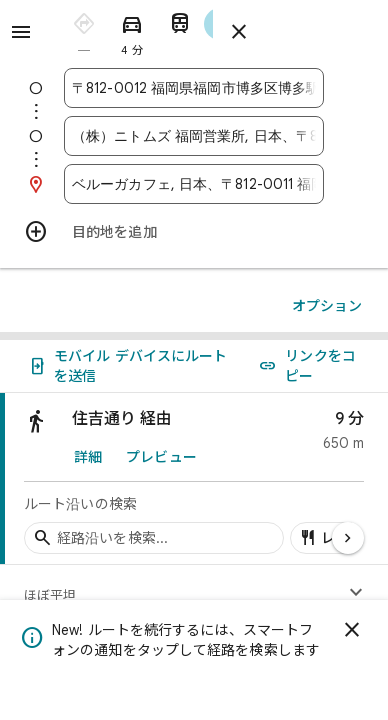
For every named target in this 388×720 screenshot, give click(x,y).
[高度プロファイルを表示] (356, 593)
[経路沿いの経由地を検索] (154, 538)
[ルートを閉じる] (239, 32)
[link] (194, 479)
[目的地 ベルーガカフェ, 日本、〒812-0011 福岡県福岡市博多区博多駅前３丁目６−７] (194, 184)
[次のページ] (348, 538)
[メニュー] (21, 32)
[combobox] (194, 88)
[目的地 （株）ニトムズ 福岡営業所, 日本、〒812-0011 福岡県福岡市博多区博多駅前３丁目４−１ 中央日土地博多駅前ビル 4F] (194, 136)
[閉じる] (352, 630)
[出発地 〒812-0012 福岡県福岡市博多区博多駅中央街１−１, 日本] (194, 88)
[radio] (84, 30)
